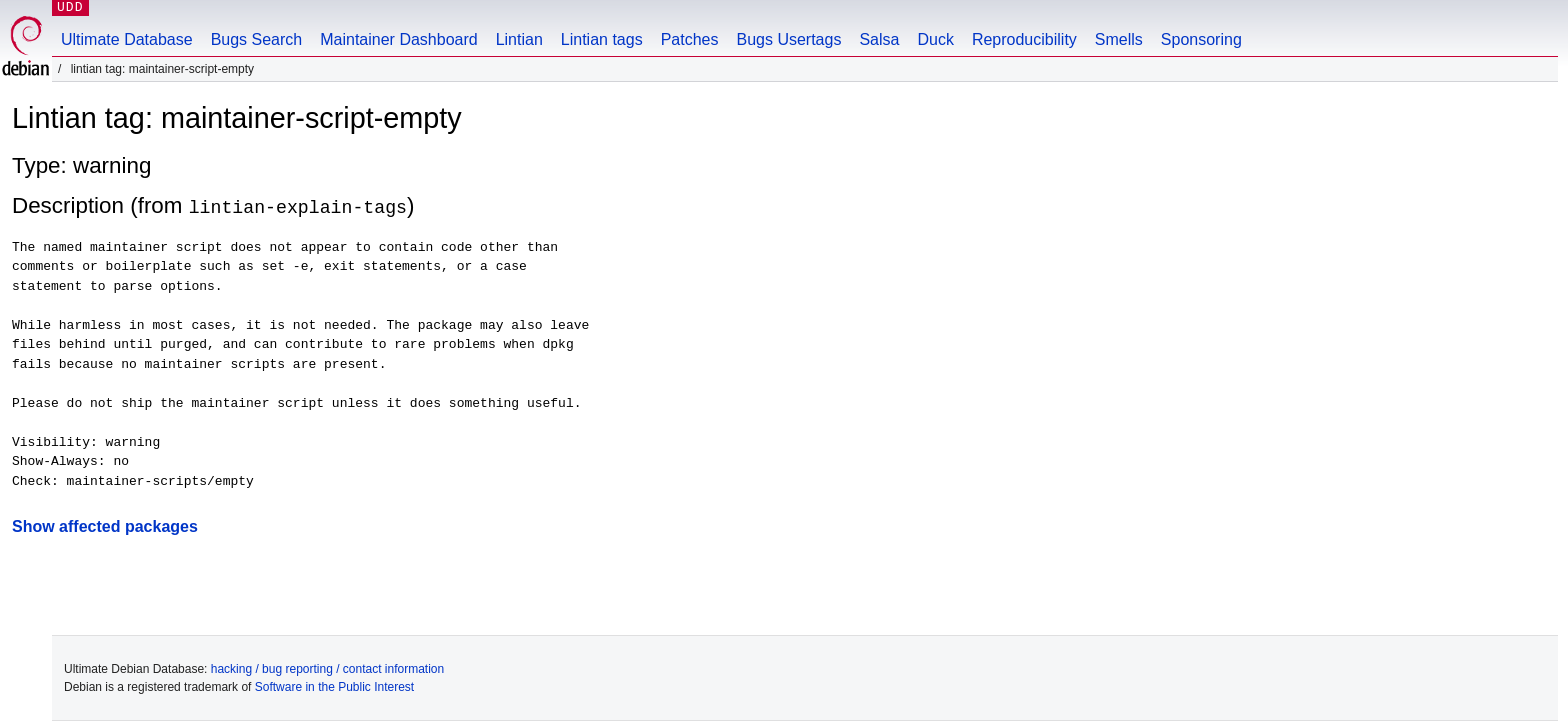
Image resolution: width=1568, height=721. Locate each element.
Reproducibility (1024, 39)
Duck (935, 39)
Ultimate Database (127, 39)
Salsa (879, 39)
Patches (690, 39)
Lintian (519, 39)
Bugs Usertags (788, 39)
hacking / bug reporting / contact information (327, 669)
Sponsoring (1201, 39)
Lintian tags (602, 39)
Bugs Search (257, 39)
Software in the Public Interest (334, 687)
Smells (1119, 39)
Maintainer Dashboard (398, 39)
